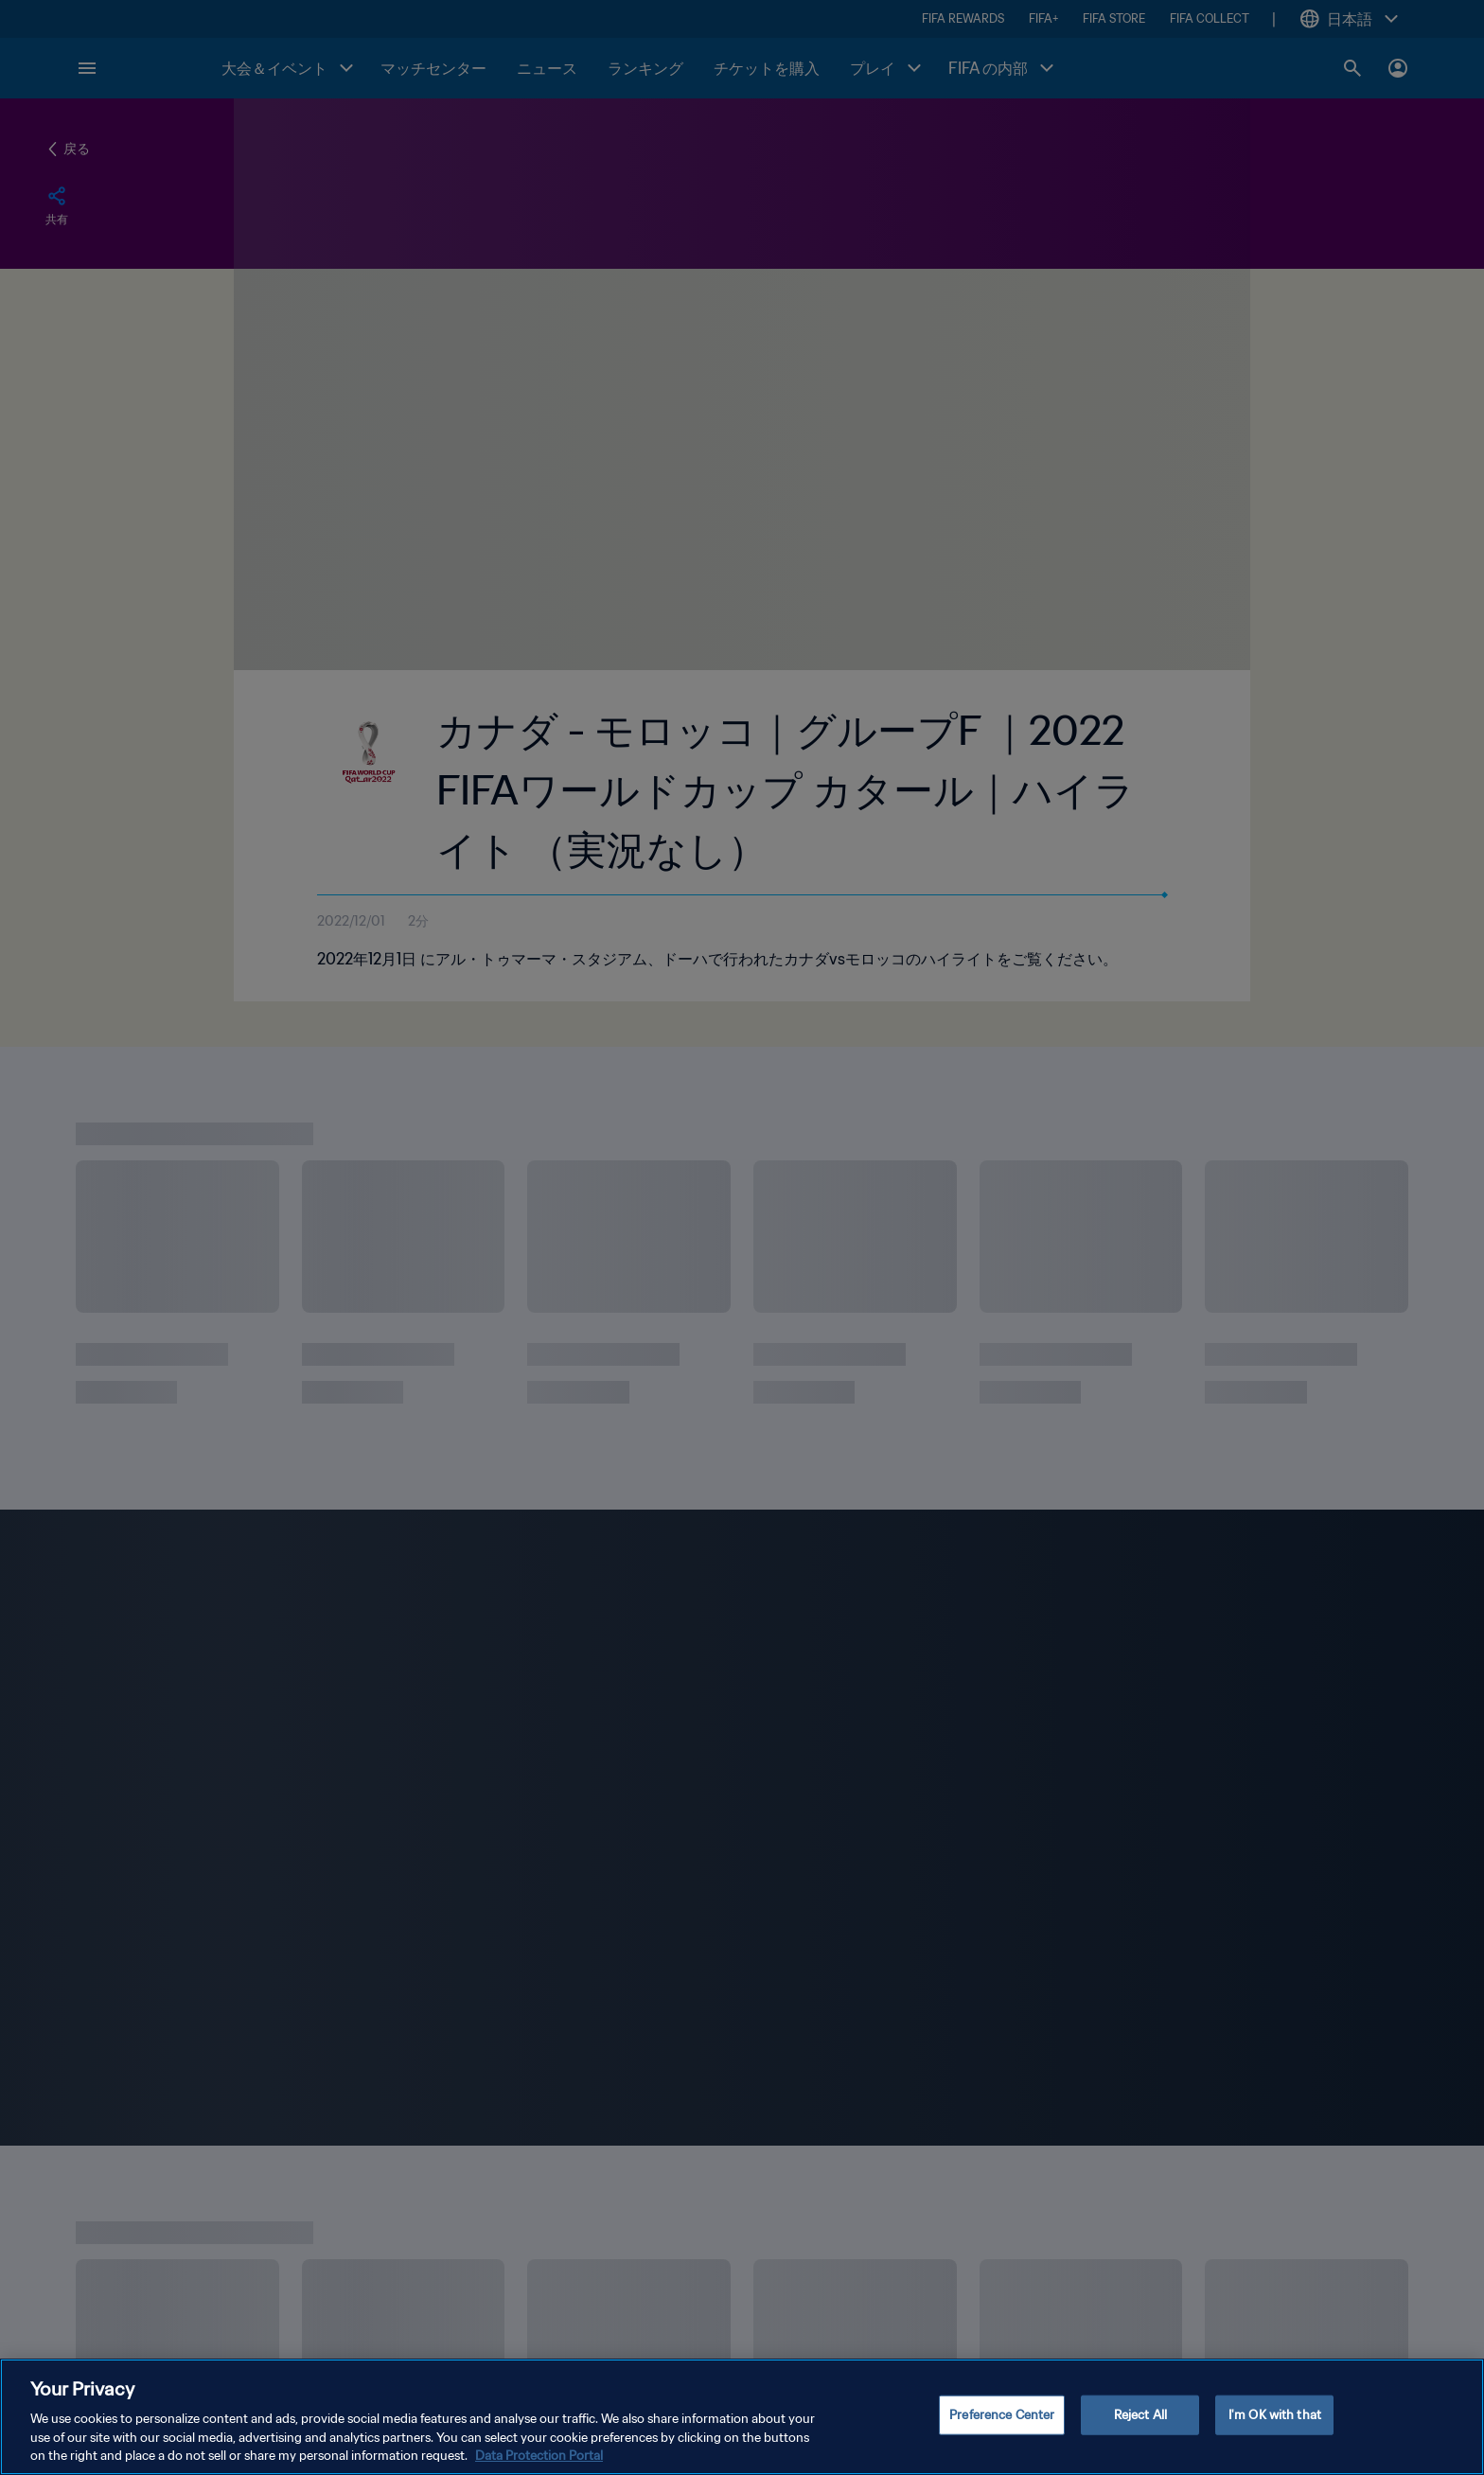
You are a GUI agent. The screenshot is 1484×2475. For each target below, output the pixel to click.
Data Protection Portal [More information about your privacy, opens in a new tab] (539, 2456)
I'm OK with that (1274, 2415)
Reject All (1140, 2415)
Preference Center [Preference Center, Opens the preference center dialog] (1001, 2415)
